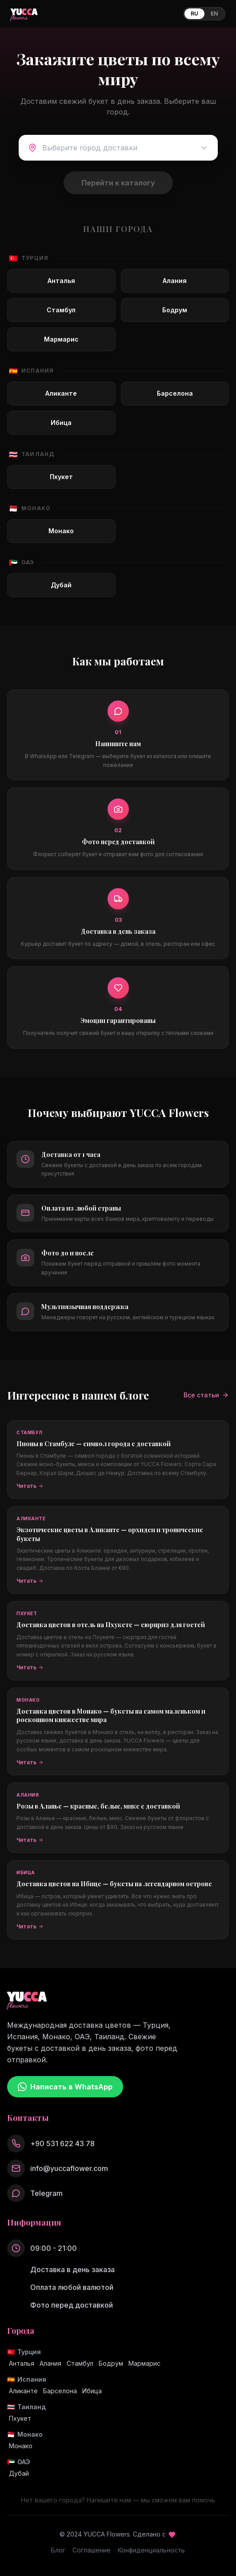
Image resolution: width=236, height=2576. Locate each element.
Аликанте (23, 2391)
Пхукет (20, 2418)
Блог (58, 2550)
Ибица (92, 2391)
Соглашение (91, 2550)
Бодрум (111, 2363)
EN (214, 13)
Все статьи (206, 1395)
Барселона (60, 2391)
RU (194, 13)
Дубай (19, 2473)
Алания (50, 2363)
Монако (20, 2446)
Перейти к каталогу (118, 182)
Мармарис (144, 2363)
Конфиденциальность (151, 2550)
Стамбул (80, 2363)
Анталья (21, 2363)
